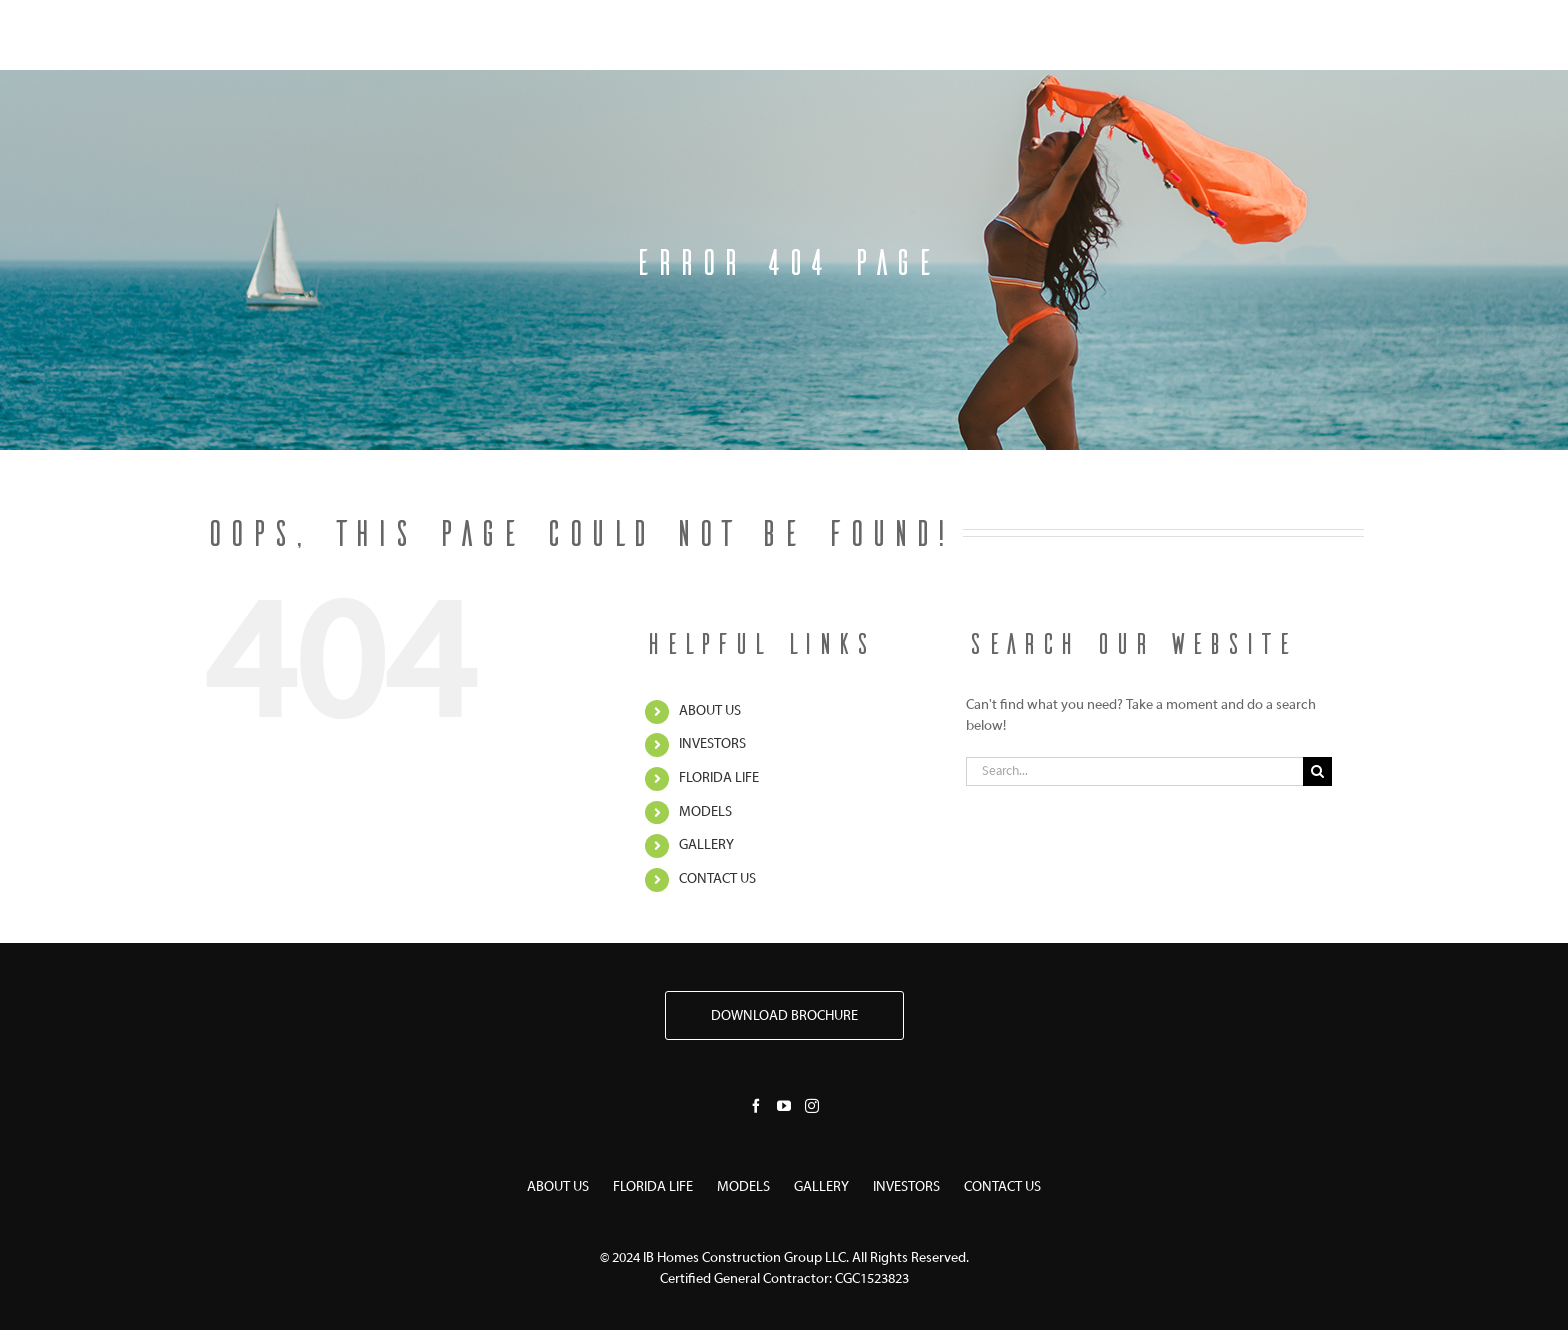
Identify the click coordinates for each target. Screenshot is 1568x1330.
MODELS (705, 812)
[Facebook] (756, 1106)
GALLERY (706, 845)
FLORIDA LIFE (719, 778)
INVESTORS (712, 744)
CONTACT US (717, 879)
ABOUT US (710, 711)
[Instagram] (812, 1106)
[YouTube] (784, 1106)
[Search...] (1135, 771)
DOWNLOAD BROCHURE (784, 1016)
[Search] (1317, 771)
